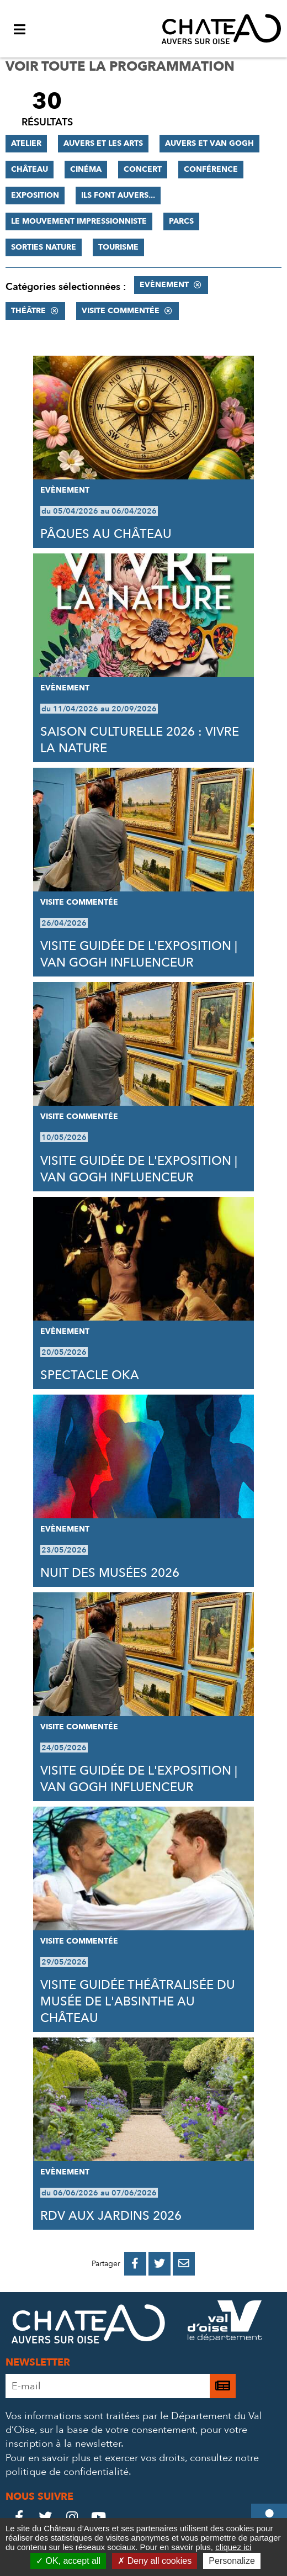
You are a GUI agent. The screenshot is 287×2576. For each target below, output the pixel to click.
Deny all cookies (155, 2561)
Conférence (211, 169)
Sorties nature (43, 247)
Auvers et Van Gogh (209, 143)
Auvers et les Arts (103, 143)
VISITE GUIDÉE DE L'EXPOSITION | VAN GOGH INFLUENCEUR (138, 954)
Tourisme (118, 247)
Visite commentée (121, 310)
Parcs (181, 221)
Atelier (26, 143)
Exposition (35, 195)
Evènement (164, 284)
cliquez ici (233, 2547)
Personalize (232, 2561)
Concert (143, 169)
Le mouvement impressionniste (79, 221)
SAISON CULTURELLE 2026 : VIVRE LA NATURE (139, 740)
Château (29, 169)
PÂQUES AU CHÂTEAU (106, 534)
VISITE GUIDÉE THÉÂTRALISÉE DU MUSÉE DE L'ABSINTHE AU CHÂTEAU (137, 2001)
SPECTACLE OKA (89, 1375)
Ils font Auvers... (118, 195)
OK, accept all (68, 2561)
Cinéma (86, 169)
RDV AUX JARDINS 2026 (111, 2216)
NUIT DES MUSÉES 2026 (109, 1573)
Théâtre (28, 310)
